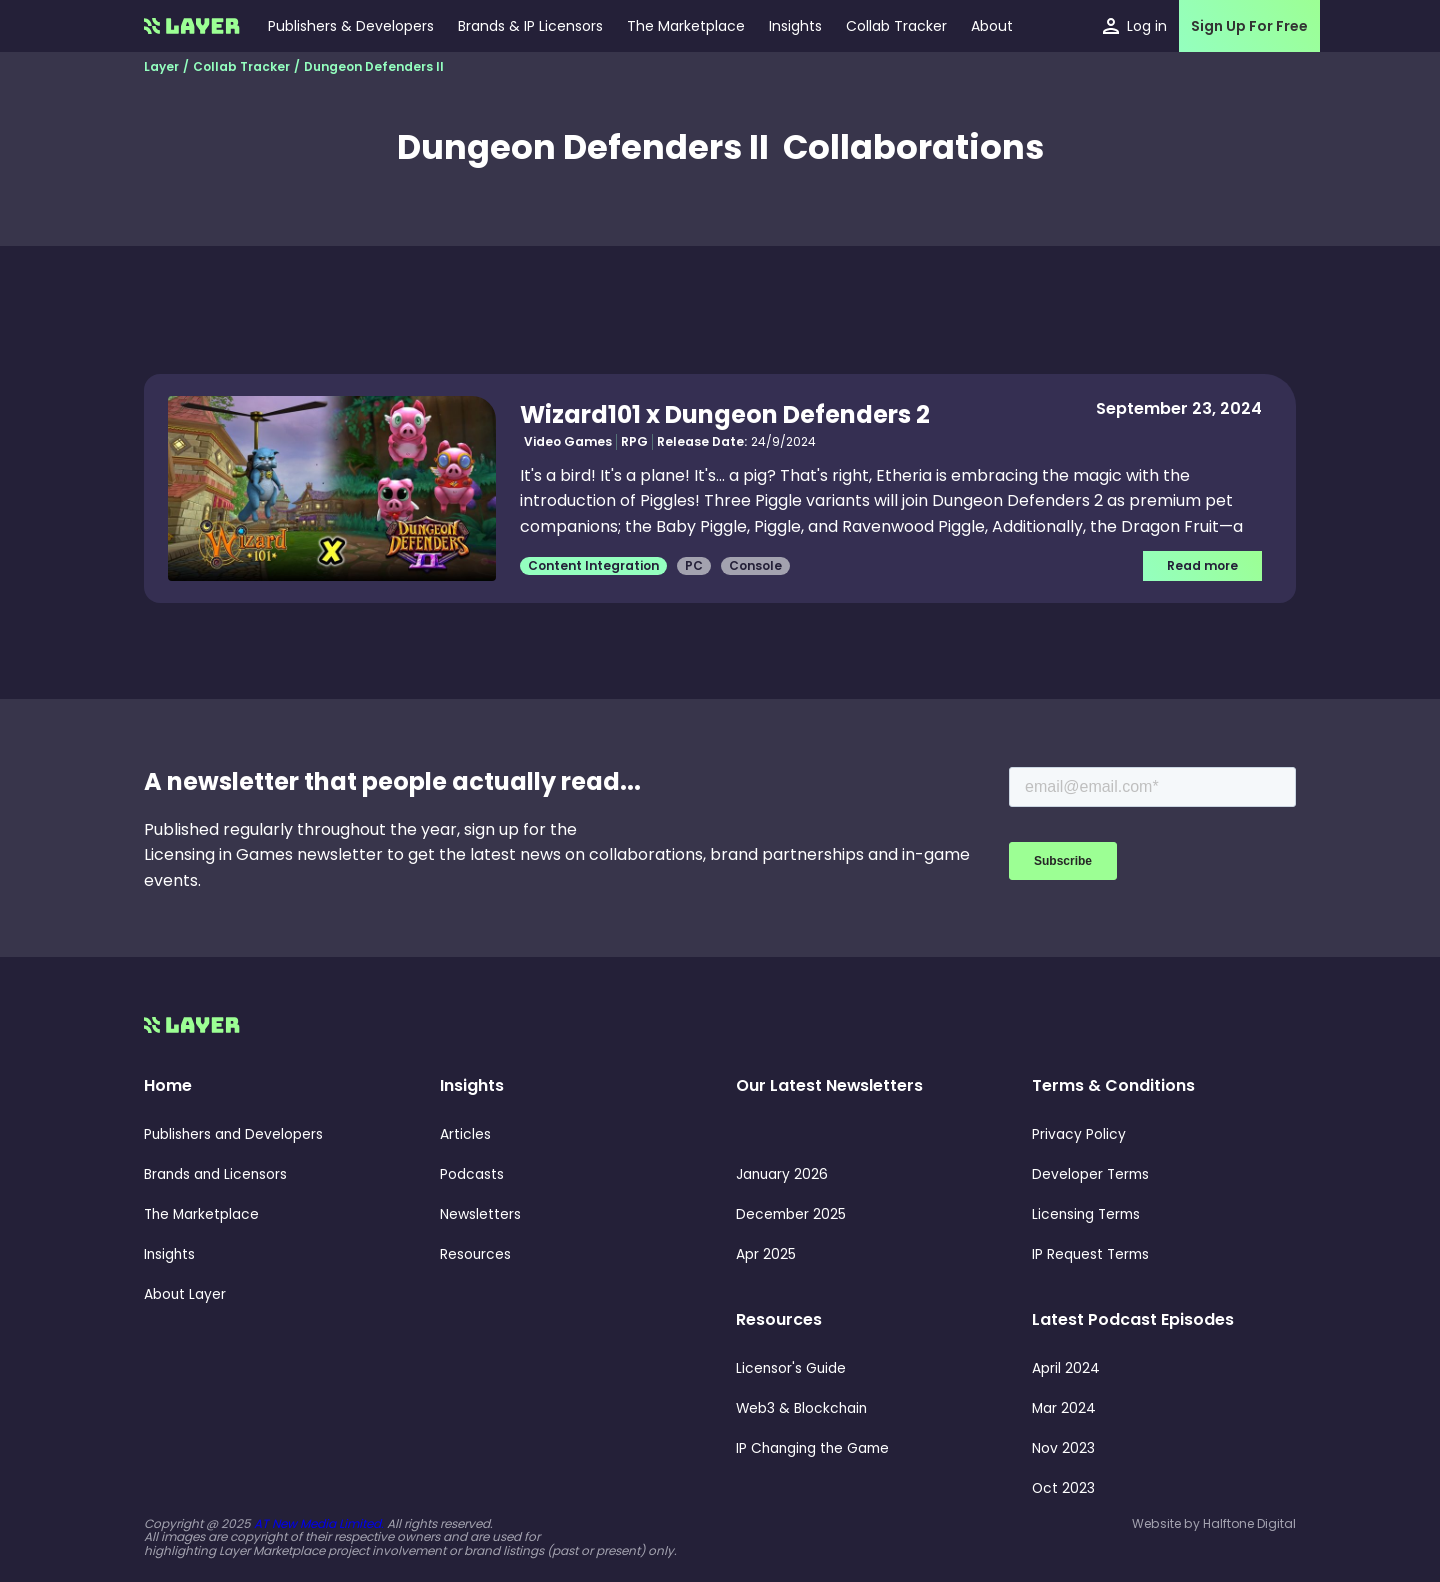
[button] (795, 26)
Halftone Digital (1249, 1523)
